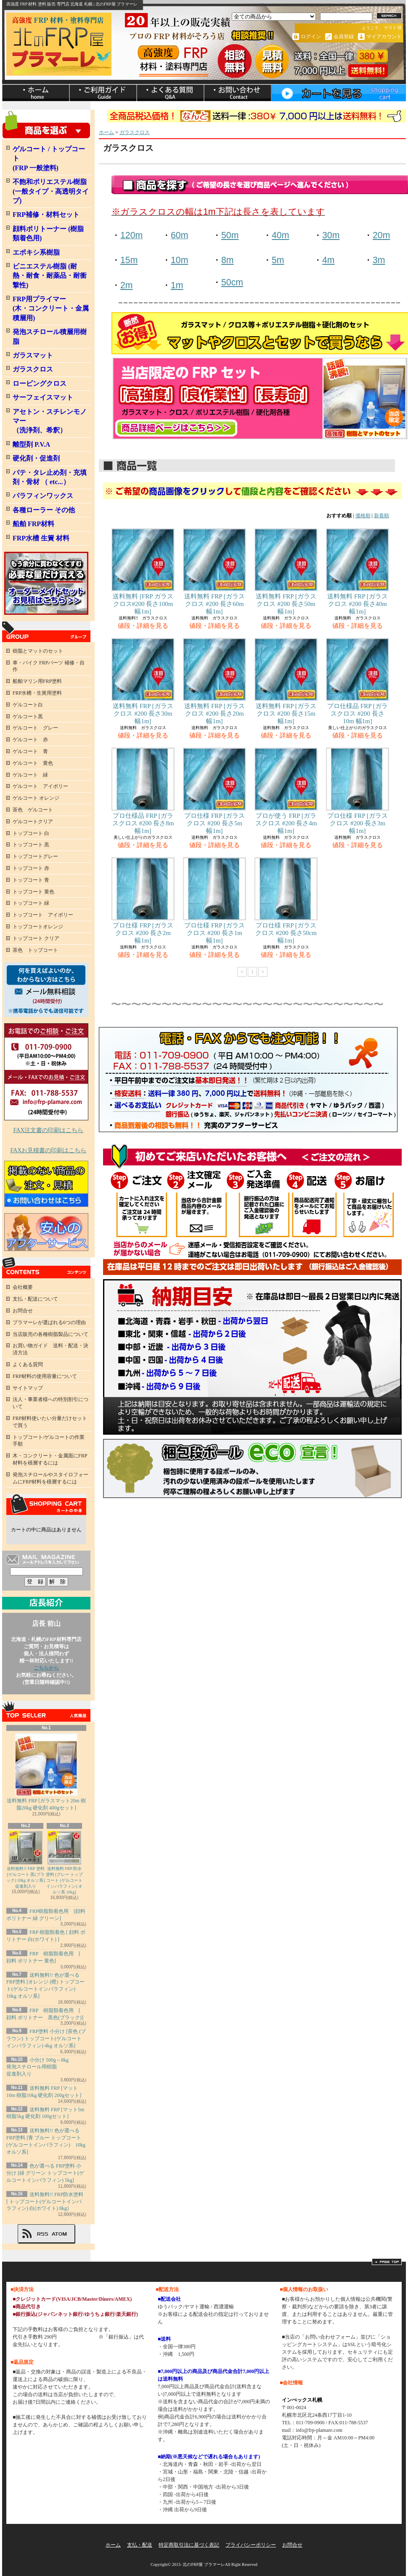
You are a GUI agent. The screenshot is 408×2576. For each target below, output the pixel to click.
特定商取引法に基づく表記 (189, 2545)
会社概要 (23, 1287)
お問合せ (237, 92)
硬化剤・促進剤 (36, 458)
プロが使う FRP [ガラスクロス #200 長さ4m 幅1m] (286, 791)
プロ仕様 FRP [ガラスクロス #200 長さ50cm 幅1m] (286, 900)
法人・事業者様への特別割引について (50, 1402)
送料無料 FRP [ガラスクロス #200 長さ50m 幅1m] (286, 571)
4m (328, 260)
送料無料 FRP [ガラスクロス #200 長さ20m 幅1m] (214, 681)
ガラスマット (33, 355)
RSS (42, 2234)
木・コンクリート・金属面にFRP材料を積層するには (50, 1459)
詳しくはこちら (79, 2337)
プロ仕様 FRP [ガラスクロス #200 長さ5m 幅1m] (214, 791)
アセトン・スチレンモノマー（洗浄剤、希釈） (50, 421)
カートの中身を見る (46, 1504)
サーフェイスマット (43, 397)
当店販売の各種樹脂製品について (50, 1334)
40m (280, 235)
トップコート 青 (31, 880)
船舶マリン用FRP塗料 (37, 681)
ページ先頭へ (387, 2261)
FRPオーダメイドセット (46, 583)
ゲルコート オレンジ (36, 798)
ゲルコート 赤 (30, 740)
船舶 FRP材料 (33, 523)
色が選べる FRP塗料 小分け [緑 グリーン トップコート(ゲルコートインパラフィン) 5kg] (45, 2173)
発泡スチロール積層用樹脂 (50, 336)
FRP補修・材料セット (46, 214)
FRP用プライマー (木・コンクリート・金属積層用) (51, 308)
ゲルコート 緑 (30, 775)
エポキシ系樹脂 (36, 252)
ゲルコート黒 (28, 716)
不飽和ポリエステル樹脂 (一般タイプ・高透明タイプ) (51, 191)
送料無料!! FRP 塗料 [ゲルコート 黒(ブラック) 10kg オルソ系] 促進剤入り (25, 1860)
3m (379, 260)
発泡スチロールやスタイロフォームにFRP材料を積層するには (50, 1478)
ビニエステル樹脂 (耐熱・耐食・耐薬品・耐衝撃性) (50, 276)
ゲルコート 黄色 (33, 763)
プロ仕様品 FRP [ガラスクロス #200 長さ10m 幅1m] (357, 681)
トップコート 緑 (31, 903)
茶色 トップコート (35, 950)
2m (126, 285)
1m (177, 285)
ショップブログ (170, 92)
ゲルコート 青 (30, 751)
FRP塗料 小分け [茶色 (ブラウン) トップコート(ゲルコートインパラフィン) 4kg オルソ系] (46, 2038)
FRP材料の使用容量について (45, 1376)
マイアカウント (384, 37)
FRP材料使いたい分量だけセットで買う (50, 1421)
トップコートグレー (35, 856)
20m (381, 235)
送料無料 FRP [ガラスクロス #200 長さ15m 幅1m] (286, 681)
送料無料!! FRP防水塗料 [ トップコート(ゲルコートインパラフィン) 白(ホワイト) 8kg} (44, 2201)
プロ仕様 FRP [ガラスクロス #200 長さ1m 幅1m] (214, 900)
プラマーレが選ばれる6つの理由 (49, 1322)
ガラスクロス (33, 369)
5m (278, 260)
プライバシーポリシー (250, 2545)
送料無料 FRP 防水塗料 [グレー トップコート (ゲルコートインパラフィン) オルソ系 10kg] (64, 1862)
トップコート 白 (31, 833)
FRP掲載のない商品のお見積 (46, 1184)
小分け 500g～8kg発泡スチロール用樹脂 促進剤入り (37, 2067)
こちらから (46, 1668)
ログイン (311, 37)
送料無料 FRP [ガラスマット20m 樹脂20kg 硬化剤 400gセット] (46, 1772)
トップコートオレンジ (38, 927)
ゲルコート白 (28, 705)
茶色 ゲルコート (33, 810)
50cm (232, 282)
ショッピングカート (338, 92)
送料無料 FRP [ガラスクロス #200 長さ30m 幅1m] (143, 681)
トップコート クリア (36, 938)
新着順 (381, 516)
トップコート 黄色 (33, 892)
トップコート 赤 (31, 868)
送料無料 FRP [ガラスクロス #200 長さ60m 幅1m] (214, 571)
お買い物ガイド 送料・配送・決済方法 (50, 1349)
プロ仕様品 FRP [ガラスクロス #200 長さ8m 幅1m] (143, 791)
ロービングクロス (39, 383)
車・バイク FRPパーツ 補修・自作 (49, 666)
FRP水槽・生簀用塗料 (37, 693)
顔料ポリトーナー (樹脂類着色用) (48, 233)
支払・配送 (139, 2545)
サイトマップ (28, 1388)
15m (129, 260)
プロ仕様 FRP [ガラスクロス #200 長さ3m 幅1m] (357, 791)
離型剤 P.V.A (31, 444)
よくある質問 (28, 1364)
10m (179, 260)
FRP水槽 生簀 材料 (41, 538)
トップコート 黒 (31, 845)
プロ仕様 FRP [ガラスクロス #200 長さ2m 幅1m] (143, 900)
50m (229, 235)
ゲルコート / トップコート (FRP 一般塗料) (49, 158)
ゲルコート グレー (35, 728)
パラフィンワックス (43, 495)
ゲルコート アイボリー (40, 786)
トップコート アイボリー (43, 915)
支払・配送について (103, 92)
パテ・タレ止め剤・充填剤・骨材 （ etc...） (50, 477)
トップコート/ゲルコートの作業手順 (49, 1440)
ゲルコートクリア (33, 821)
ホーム (35, 92)
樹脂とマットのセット (38, 651)
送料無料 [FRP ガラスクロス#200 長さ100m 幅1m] (145, 571)
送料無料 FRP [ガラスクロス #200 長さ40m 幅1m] (357, 571)
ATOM (59, 2234)
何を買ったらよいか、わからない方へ (46, 989)
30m (330, 235)
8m (227, 260)
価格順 (363, 516)
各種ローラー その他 (44, 510)
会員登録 (344, 37)
